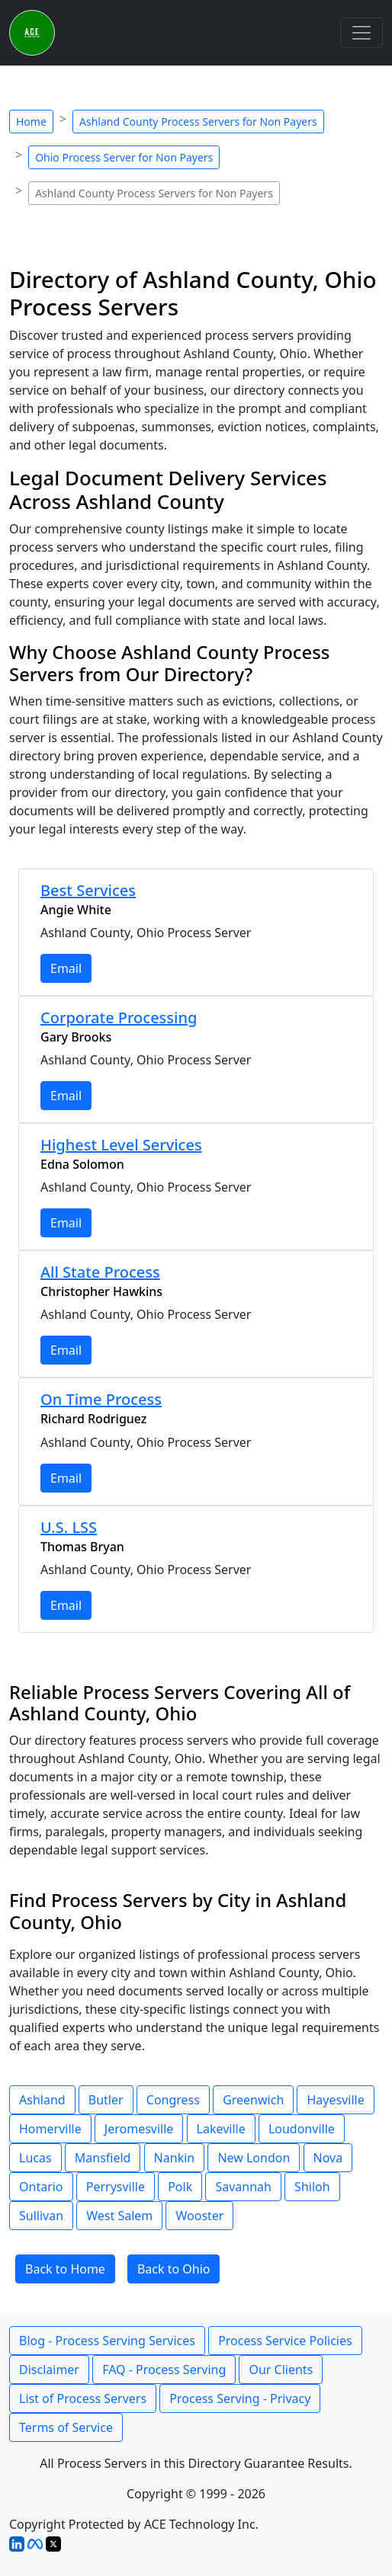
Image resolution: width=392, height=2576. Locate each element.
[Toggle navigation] (361, 33)
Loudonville (301, 2128)
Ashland (42, 2099)
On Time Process (101, 1399)
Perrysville (115, 2186)
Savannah (243, 2186)
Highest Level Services (121, 1144)
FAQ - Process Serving (164, 2369)
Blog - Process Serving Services (107, 2340)
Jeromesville (139, 2128)
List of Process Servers (82, 2398)
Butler (106, 2099)
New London (253, 2157)
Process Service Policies (285, 2340)
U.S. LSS (68, 1527)
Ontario (41, 2186)
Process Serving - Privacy (239, 2398)
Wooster (199, 2215)
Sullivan (41, 2215)
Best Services (88, 890)
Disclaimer (49, 2369)
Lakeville (221, 2128)
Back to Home (65, 2269)
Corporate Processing (118, 1017)
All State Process (100, 1272)
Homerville (50, 2128)
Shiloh (312, 2186)
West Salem (119, 2215)
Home (31, 121)
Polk (180, 2186)
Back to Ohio (173, 2269)
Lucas (35, 2157)
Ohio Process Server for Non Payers (124, 157)
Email (66, 968)
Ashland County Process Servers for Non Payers (198, 121)
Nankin (174, 2157)
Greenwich (253, 2099)
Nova (328, 2157)
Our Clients (281, 2369)
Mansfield (103, 2157)
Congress (173, 2099)
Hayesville (335, 2099)
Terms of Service (66, 2427)
